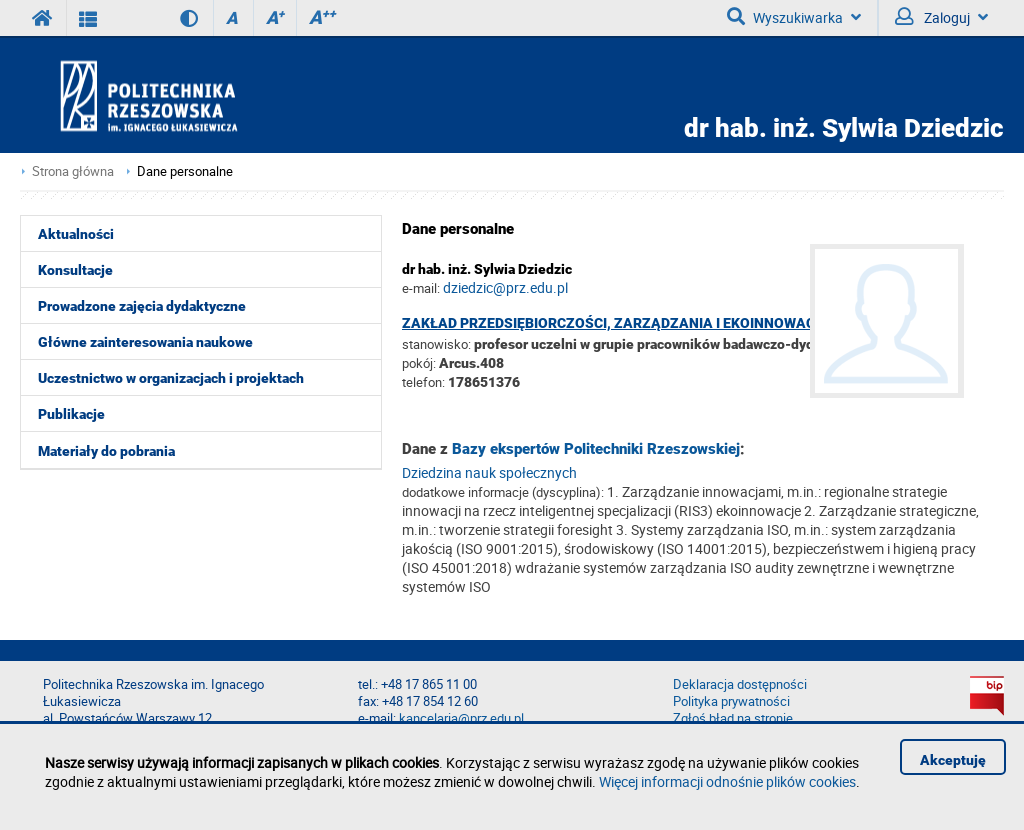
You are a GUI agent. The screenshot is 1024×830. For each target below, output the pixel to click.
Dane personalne (185, 171)
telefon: (423, 382)
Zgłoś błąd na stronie (733, 718)
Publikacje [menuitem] (71, 414)
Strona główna (73, 171)
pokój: (420, 363)
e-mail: (421, 288)
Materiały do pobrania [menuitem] (106, 451)
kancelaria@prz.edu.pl (461, 718)
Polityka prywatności (731, 701)
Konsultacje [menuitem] (75, 270)
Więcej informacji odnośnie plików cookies (727, 781)
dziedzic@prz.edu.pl (505, 287)
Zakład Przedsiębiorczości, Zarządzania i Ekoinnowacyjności (637, 323)
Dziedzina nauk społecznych (489, 472)
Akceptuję (953, 760)
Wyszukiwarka (794, 17)
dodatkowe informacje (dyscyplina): (503, 492)
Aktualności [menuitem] (76, 234)
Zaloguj (941, 17)
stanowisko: (436, 344)
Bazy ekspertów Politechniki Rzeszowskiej (596, 449)
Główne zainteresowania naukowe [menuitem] (145, 342)
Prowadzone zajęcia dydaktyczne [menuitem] (142, 306)
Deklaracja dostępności (740, 684)
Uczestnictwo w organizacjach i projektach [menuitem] (171, 378)
